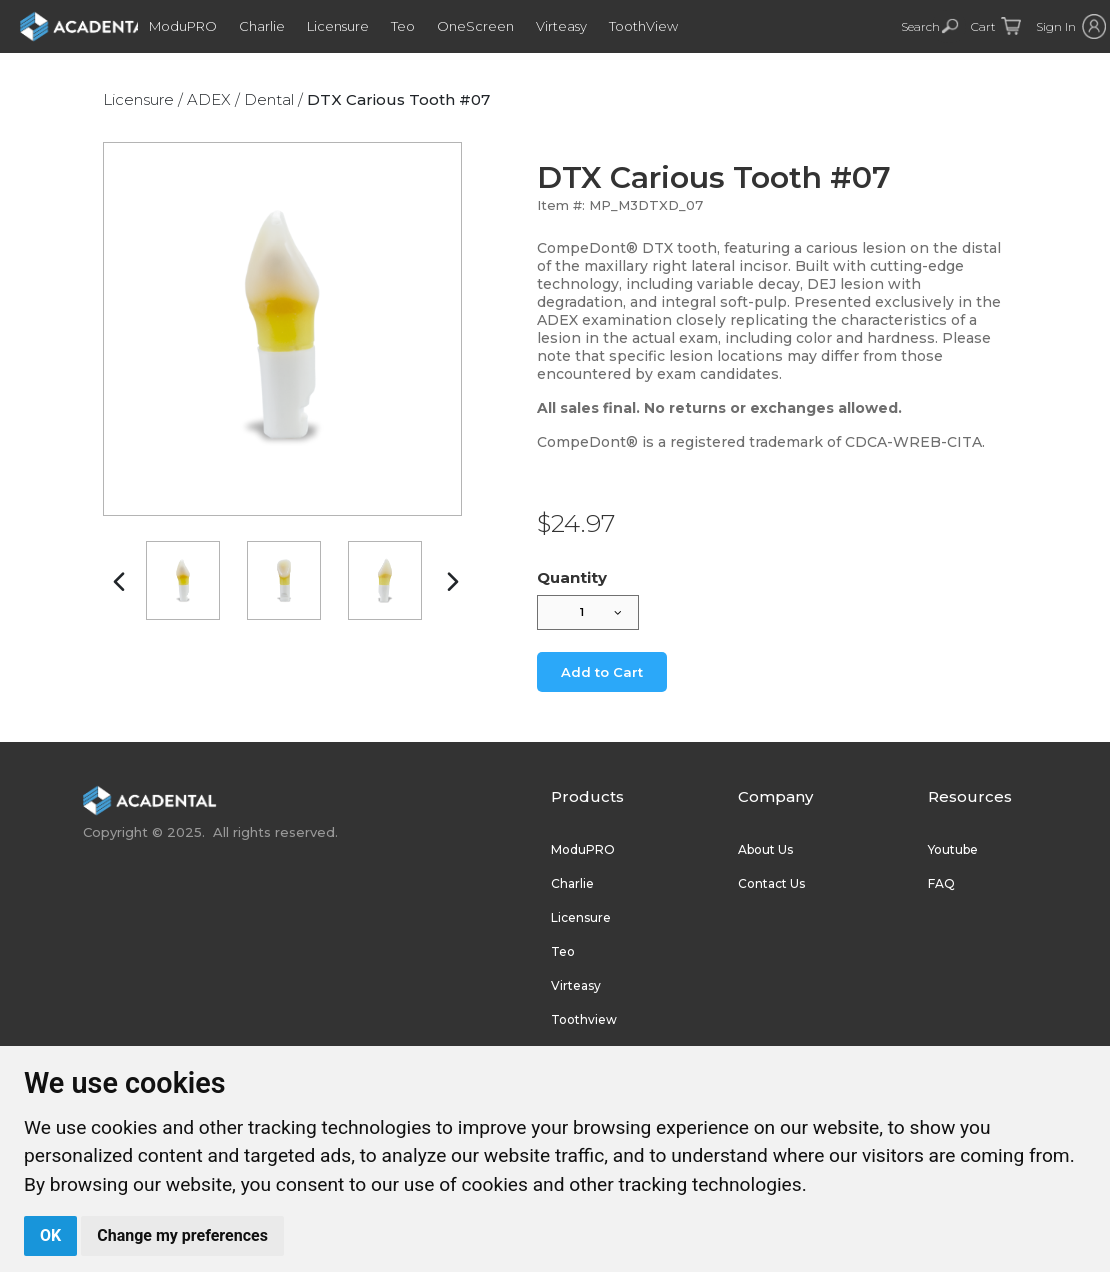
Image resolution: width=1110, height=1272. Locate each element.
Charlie (292, 26)
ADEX (209, 99)
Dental (269, 99)
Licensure (368, 26)
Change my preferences (182, 1235)
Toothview (584, 1019)
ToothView (673, 26)
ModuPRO (213, 26)
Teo (433, 26)
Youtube (953, 849)
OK (50, 1235)
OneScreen (505, 26)
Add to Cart (602, 672)
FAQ (941, 883)
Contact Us (771, 883)
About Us (765, 849)
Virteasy (591, 26)
